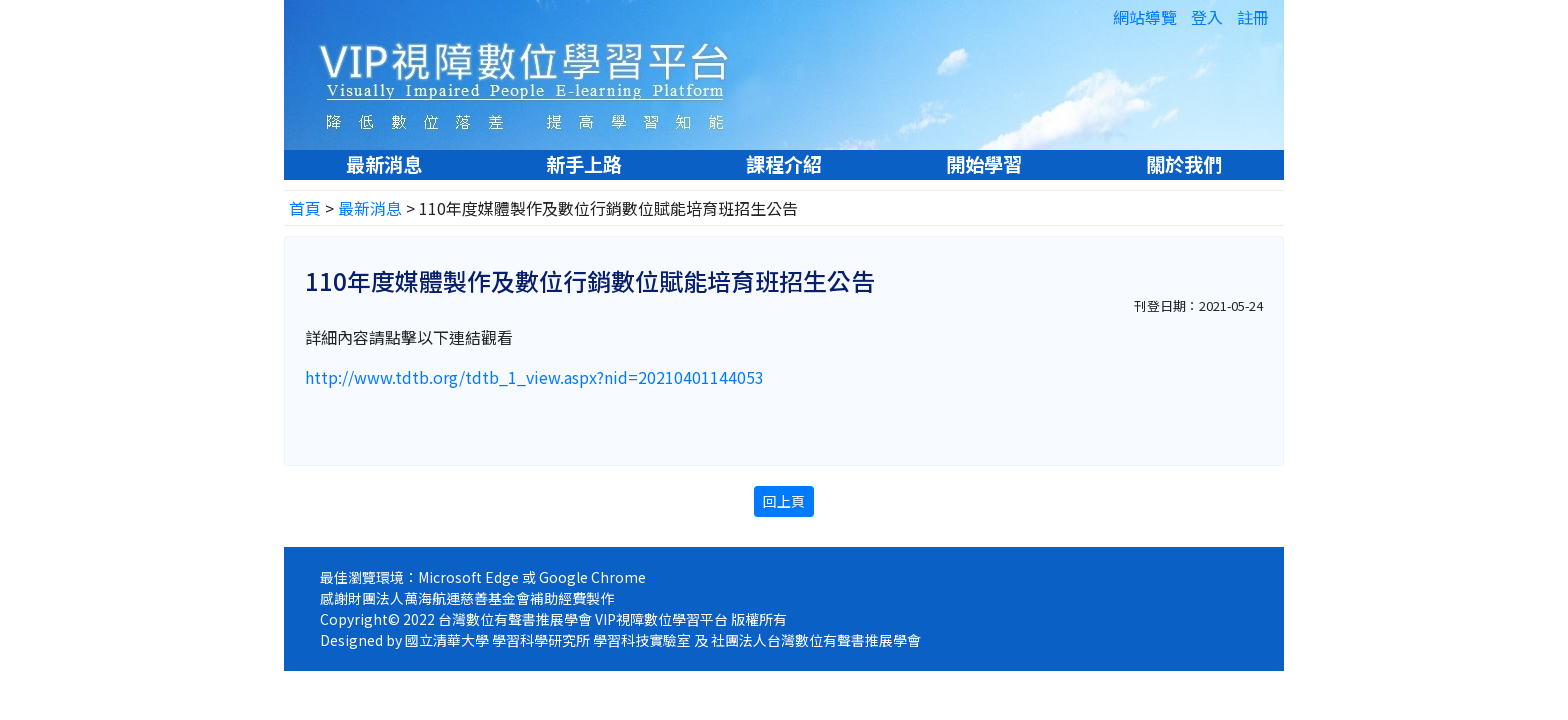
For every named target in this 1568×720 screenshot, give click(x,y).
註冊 (1253, 17)
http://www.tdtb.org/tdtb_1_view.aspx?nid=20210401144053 (534, 377)
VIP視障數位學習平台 (534, 74)
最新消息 (384, 164)
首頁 (305, 208)
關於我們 (1184, 164)
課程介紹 (784, 164)
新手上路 (584, 164)
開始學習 (984, 164)
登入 (1207, 17)
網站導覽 (1145, 17)
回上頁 (784, 501)
